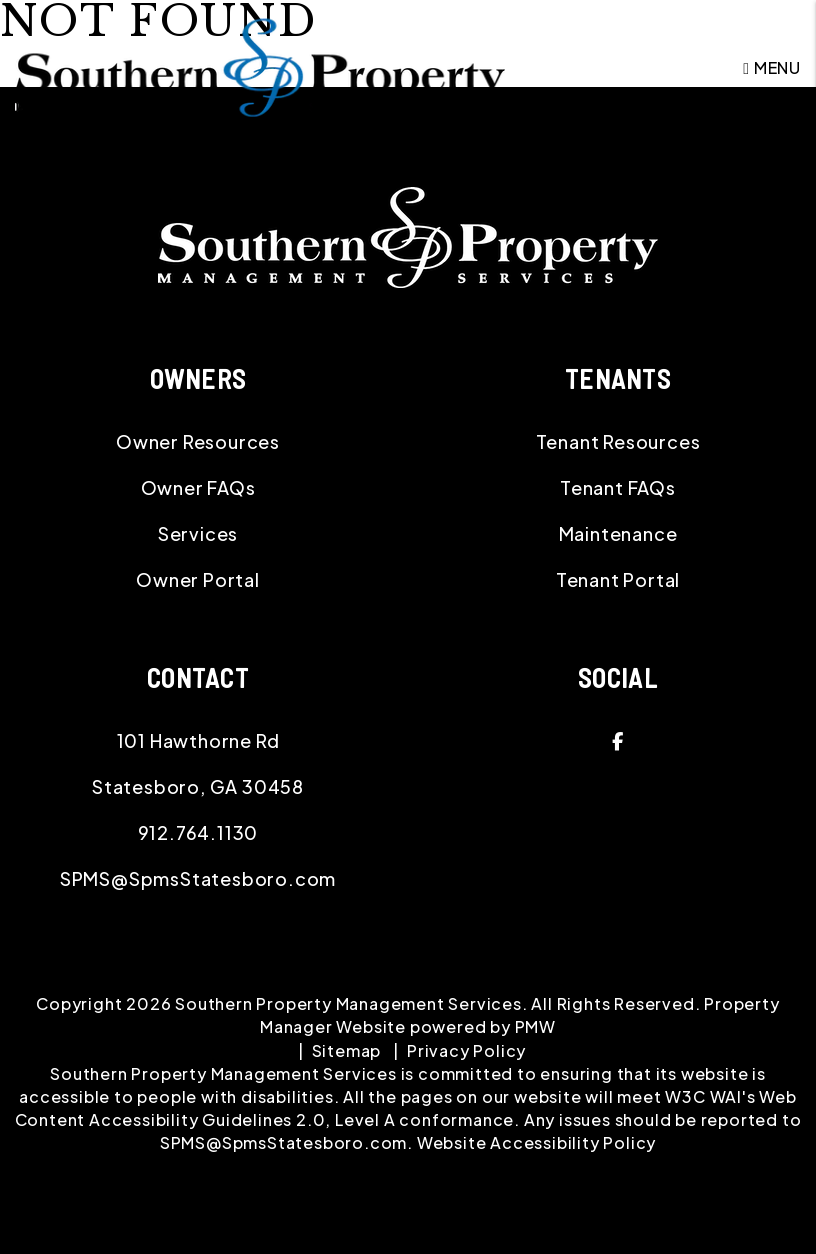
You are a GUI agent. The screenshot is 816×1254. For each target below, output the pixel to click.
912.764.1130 (198, 832)
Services (198, 533)
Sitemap (347, 1050)
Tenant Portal (618, 579)
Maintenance (618, 533)
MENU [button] (772, 67)
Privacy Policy (466, 1050)
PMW (535, 1026)
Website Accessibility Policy (536, 1142)
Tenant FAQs (618, 487)
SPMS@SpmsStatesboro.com (198, 878)
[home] (260, 65)
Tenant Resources (618, 441)
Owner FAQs (198, 487)
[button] (618, 741)
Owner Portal (198, 579)
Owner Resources (198, 441)
